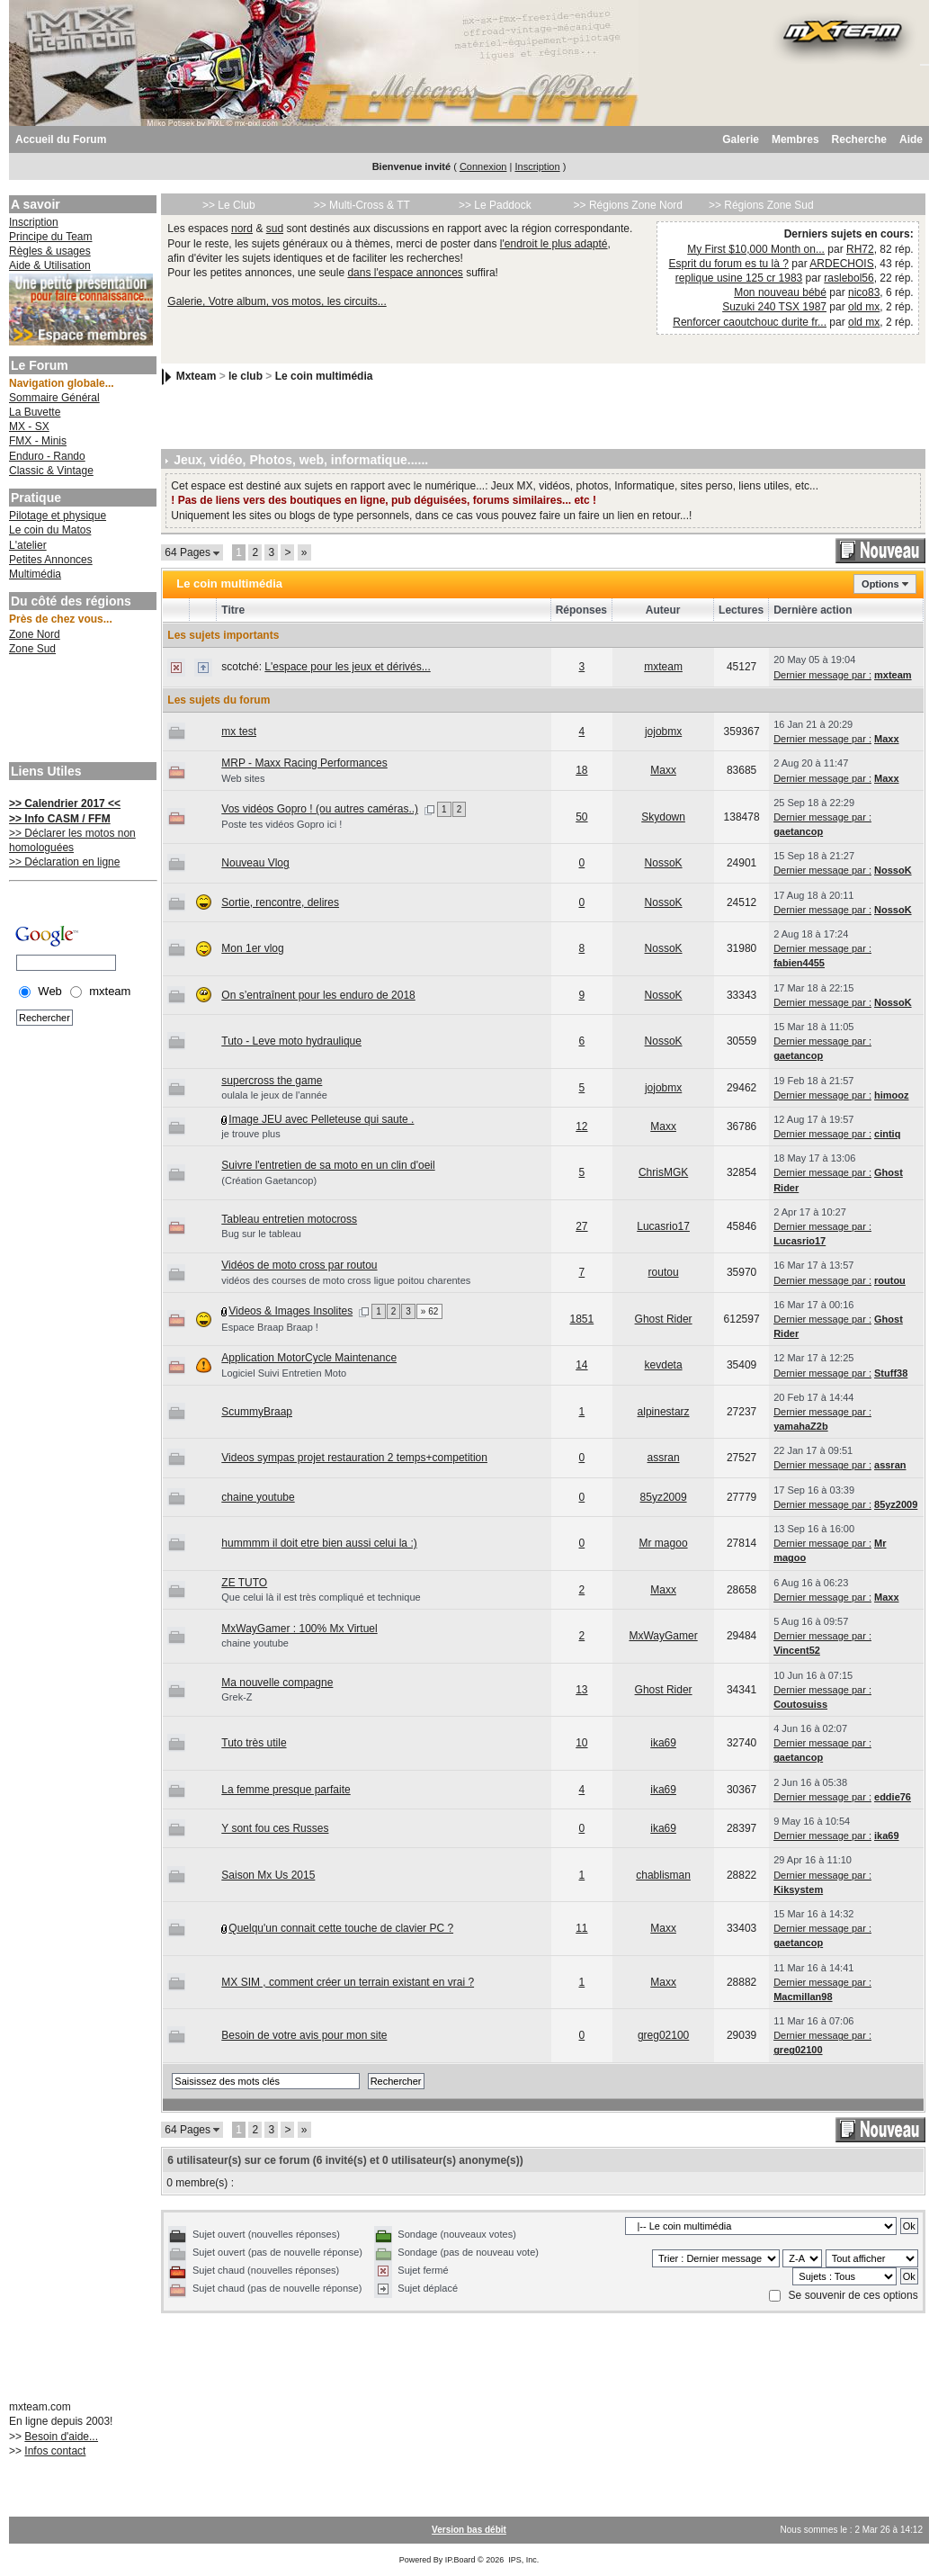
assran (664, 1457)
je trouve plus (250, 1133)
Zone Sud (32, 648)
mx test (238, 731)
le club (245, 376)
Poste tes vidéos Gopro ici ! (281, 824)
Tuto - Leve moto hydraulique (291, 1041)
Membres (795, 139)
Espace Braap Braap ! (269, 1327)
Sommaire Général (54, 397)
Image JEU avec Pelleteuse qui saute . (321, 1119)
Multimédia (35, 574)
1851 (582, 1319)
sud (274, 228)
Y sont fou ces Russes (274, 1828)
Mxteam (196, 376)
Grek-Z (236, 1697)
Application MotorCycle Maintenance (309, 1357)
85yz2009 (663, 1497)
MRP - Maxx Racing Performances (304, 763)
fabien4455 (799, 962)
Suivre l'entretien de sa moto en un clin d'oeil (327, 1165)
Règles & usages (50, 251)
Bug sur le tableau (261, 1233)
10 (581, 1743)
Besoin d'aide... (61, 2436)
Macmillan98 (802, 1996)
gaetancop (798, 831)
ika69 (663, 1743)
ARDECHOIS (841, 263)
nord (242, 228)
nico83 (864, 292)
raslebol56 (848, 278)
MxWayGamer (663, 1635)
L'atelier (28, 545)
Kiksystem (798, 1889)
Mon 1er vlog (252, 948)
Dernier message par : (822, 674)
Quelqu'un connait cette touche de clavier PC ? (340, 1928)
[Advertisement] (81, 710)
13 (581, 1689)
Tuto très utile (253, 1743)
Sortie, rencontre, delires (280, 902)
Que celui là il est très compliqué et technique (320, 1597)
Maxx (886, 738)
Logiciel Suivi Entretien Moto (283, 1373)
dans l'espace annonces (404, 272)
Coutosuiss (800, 1704)
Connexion (483, 166)
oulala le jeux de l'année (274, 1095)
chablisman (663, 1875)
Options (880, 584)
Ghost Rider (663, 1319)
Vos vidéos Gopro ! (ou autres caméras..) (319, 809)
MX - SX (29, 426)
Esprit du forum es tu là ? (729, 263)
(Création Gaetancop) (269, 1180)
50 (581, 817)
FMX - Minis (38, 441)
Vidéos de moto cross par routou (299, 1265)
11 (581, 1928)
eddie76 (892, 1796)
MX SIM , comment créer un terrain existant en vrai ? (347, 1982)
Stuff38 (890, 1373)
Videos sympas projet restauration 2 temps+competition (354, 1457)
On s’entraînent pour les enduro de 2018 (318, 995)
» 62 (429, 1311)
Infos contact (54, 2451)
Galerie (740, 139)
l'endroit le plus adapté (554, 244)
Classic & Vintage (51, 470)
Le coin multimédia (324, 376)
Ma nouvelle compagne (277, 1682)
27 (581, 1226)
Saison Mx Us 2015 (268, 1875)
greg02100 (663, 2035)
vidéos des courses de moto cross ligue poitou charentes (345, 1280)
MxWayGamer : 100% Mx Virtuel (299, 1628)
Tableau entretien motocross (289, 1219)
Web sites (242, 778)
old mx (864, 307)
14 (581, 1365)
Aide (911, 139)
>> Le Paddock (495, 205)
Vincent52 (796, 1650)
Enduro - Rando (47, 456)
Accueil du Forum (60, 139)
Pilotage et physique (57, 515)
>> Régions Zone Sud (761, 205)
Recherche (859, 139)
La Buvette (34, 412)
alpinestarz (664, 1411)
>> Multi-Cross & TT (362, 205)
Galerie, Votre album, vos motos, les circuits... (276, 301)
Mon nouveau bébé (780, 292)
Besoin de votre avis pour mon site (304, 2035)
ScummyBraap (256, 1411)
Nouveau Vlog (255, 863)
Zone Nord (34, 634)
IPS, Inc (522, 2559)
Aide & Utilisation (50, 265)
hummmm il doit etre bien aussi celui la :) (318, 1543)
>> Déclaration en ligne (64, 862)
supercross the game (271, 1080)
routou (663, 1272)
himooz (891, 1095)
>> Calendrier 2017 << (65, 803)
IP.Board (460, 2559)
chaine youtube (257, 1497)
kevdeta (664, 1365)
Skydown (663, 817)
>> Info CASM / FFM (60, 818)
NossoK (664, 863)
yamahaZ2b (800, 1426)
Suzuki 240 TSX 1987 (774, 307)
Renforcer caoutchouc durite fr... (749, 322)
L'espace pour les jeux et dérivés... (347, 666)
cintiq (887, 1133)
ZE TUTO (244, 1582)
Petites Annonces (51, 559)
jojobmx (663, 731)
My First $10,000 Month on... (756, 249)
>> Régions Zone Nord (628, 205)
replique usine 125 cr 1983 (738, 278)
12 (581, 1126)
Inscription (536, 166)
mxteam (663, 666)
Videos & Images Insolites (290, 1311)
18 (581, 770)
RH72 (860, 249)
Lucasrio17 (663, 1226)
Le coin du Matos (50, 530)
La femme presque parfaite (285, 1789)
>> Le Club (228, 205)
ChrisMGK (663, 1172)
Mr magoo (663, 1543)
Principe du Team (51, 236)
